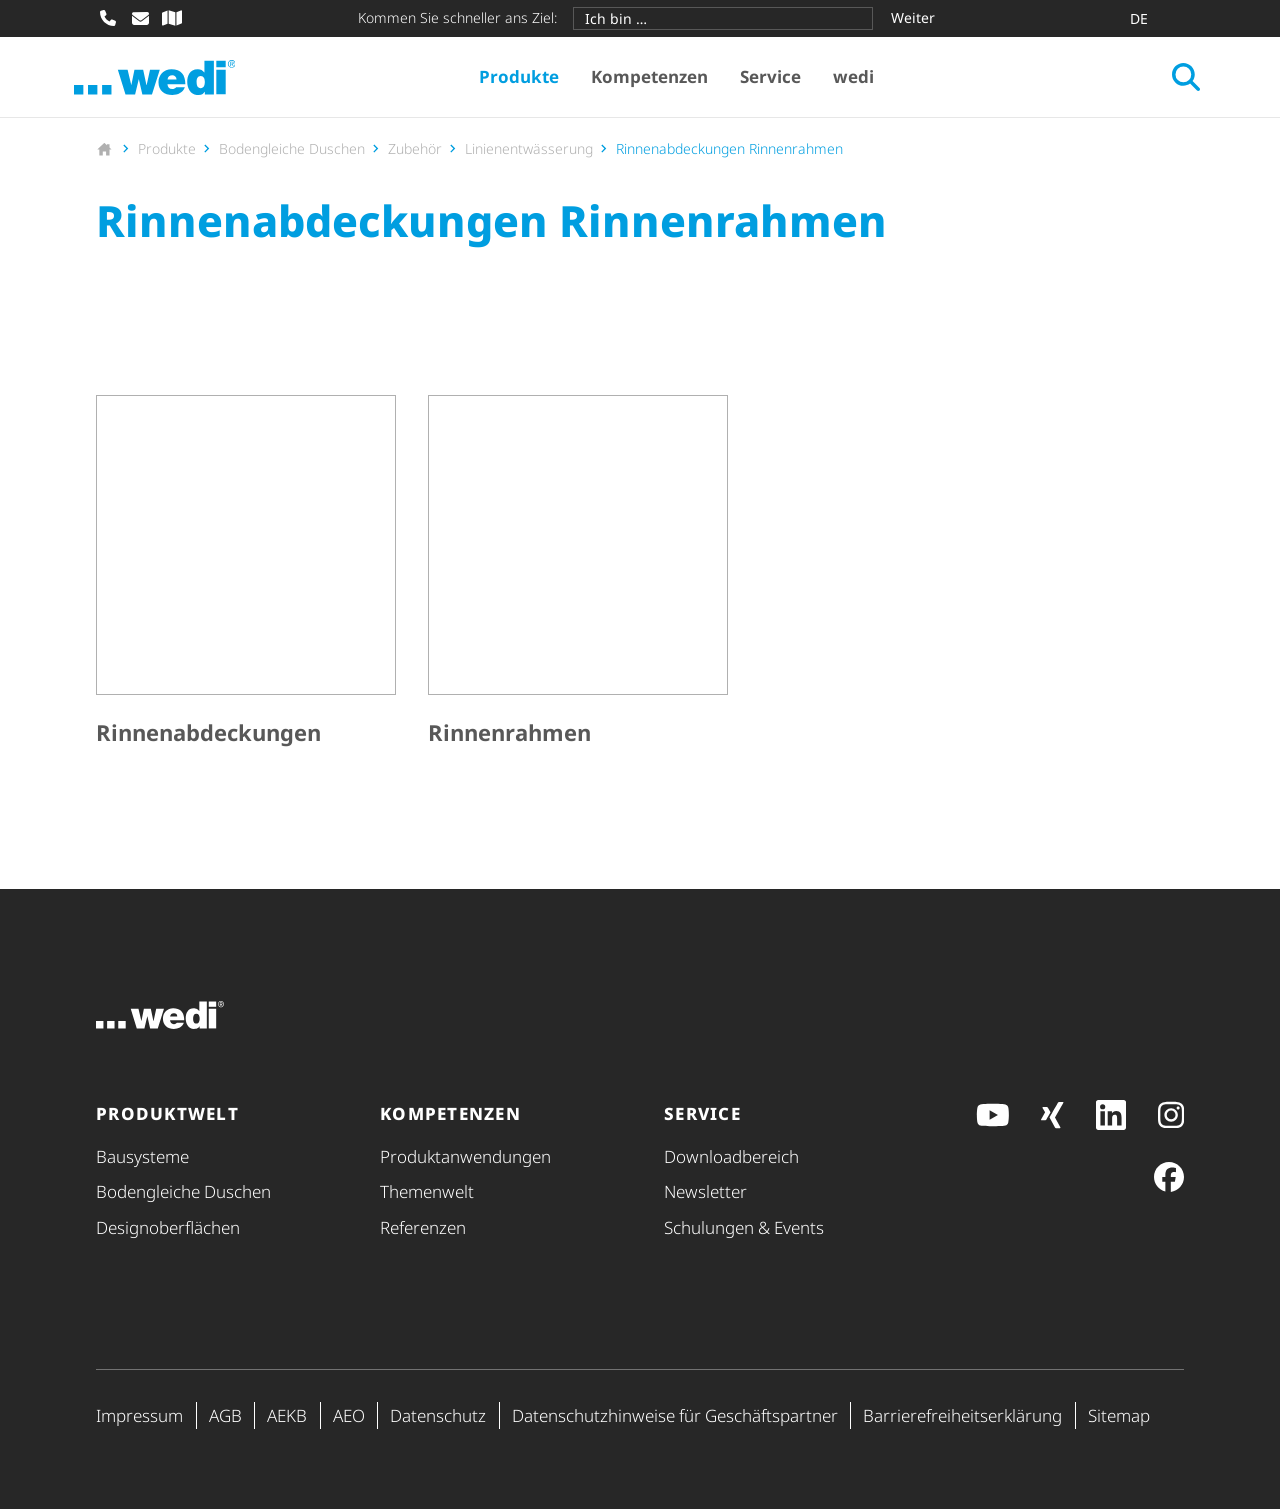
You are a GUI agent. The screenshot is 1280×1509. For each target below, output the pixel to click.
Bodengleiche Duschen (183, 1192)
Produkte (529, 80)
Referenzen (423, 1227)
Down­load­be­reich (731, 1156)
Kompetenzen (659, 80)
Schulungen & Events (744, 1227)
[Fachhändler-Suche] (172, 18)
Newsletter (705, 1192)
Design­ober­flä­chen (168, 1227)
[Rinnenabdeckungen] (246, 582)
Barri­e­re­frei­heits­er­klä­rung (962, 1415)
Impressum (139, 1415)
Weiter (913, 17)
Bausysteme (142, 1156)
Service (780, 80)
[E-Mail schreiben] (140, 18)
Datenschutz (438, 1415)
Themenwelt (427, 1192)
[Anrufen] (108, 18)
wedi (863, 80)
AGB (225, 1415)
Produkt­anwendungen (465, 1156)
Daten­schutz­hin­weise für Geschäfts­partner (675, 1415)
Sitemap (1119, 1415)
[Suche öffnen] (1164, 81)
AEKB (287, 1415)
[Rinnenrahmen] (578, 582)
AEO (349, 1415)
